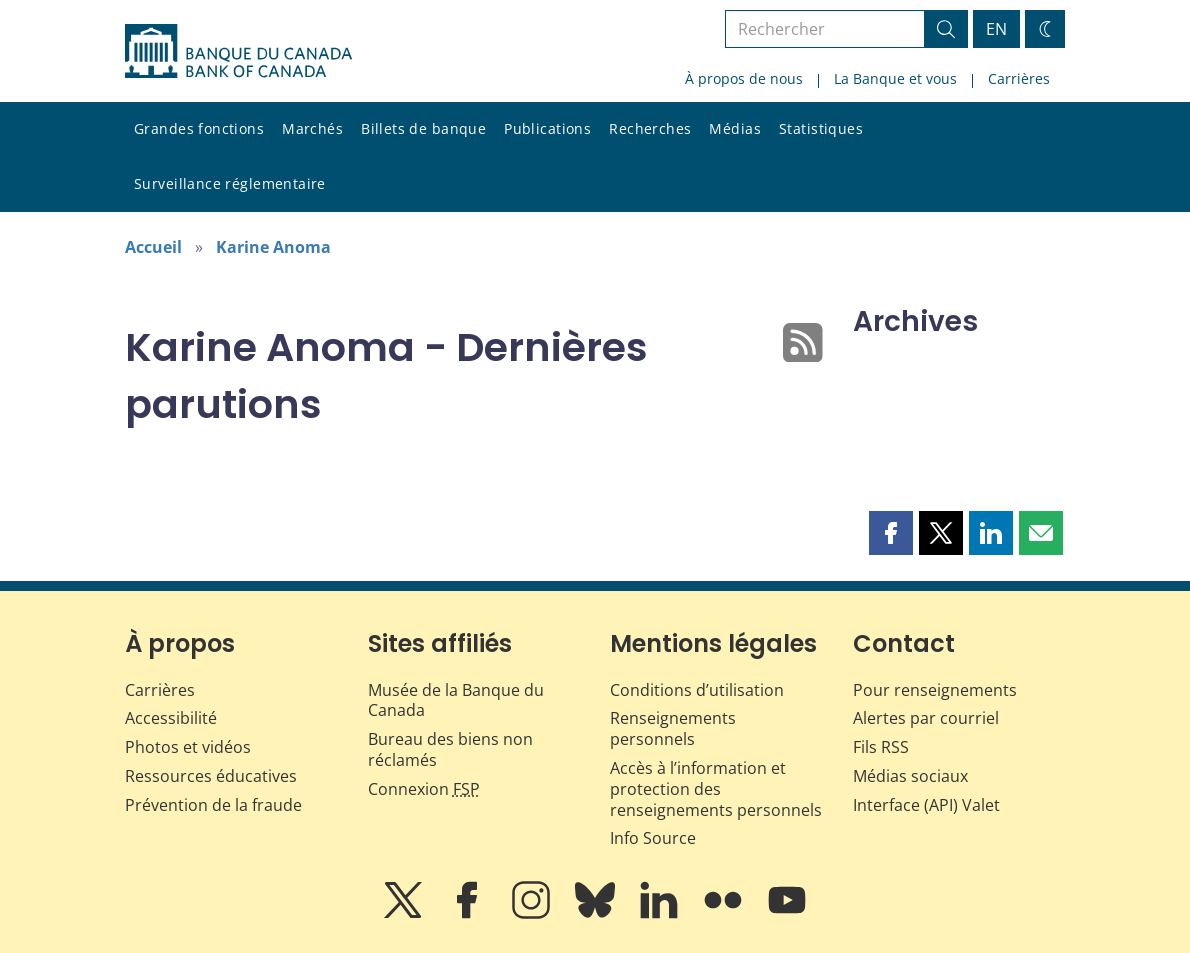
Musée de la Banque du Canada (456, 700)
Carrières (1019, 78)
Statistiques (821, 128)
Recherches (650, 128)
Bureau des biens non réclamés (450, 749)
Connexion (424, 789)
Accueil (153, 247)
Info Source (653, 838)
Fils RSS (881, 747)
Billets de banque (423, 128)
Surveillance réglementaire (230, 183)
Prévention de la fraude (213, 805)
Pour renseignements (935, 690)
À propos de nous (744, 78)
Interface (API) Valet (926, 805)
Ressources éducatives (211, 776)
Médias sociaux (910, 776)
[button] (891, 533)
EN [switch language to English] (996, 29)
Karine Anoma (273, 247)
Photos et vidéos (188, 747)
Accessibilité (171, 718)
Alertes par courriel (926, 718)
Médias (735, 128)
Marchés (312, 128)
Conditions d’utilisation (697, 690)
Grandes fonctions (199, 128)
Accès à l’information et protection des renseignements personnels (716, 789)
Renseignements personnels (673, 728)
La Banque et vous (895, 78)
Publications (547, 128)
